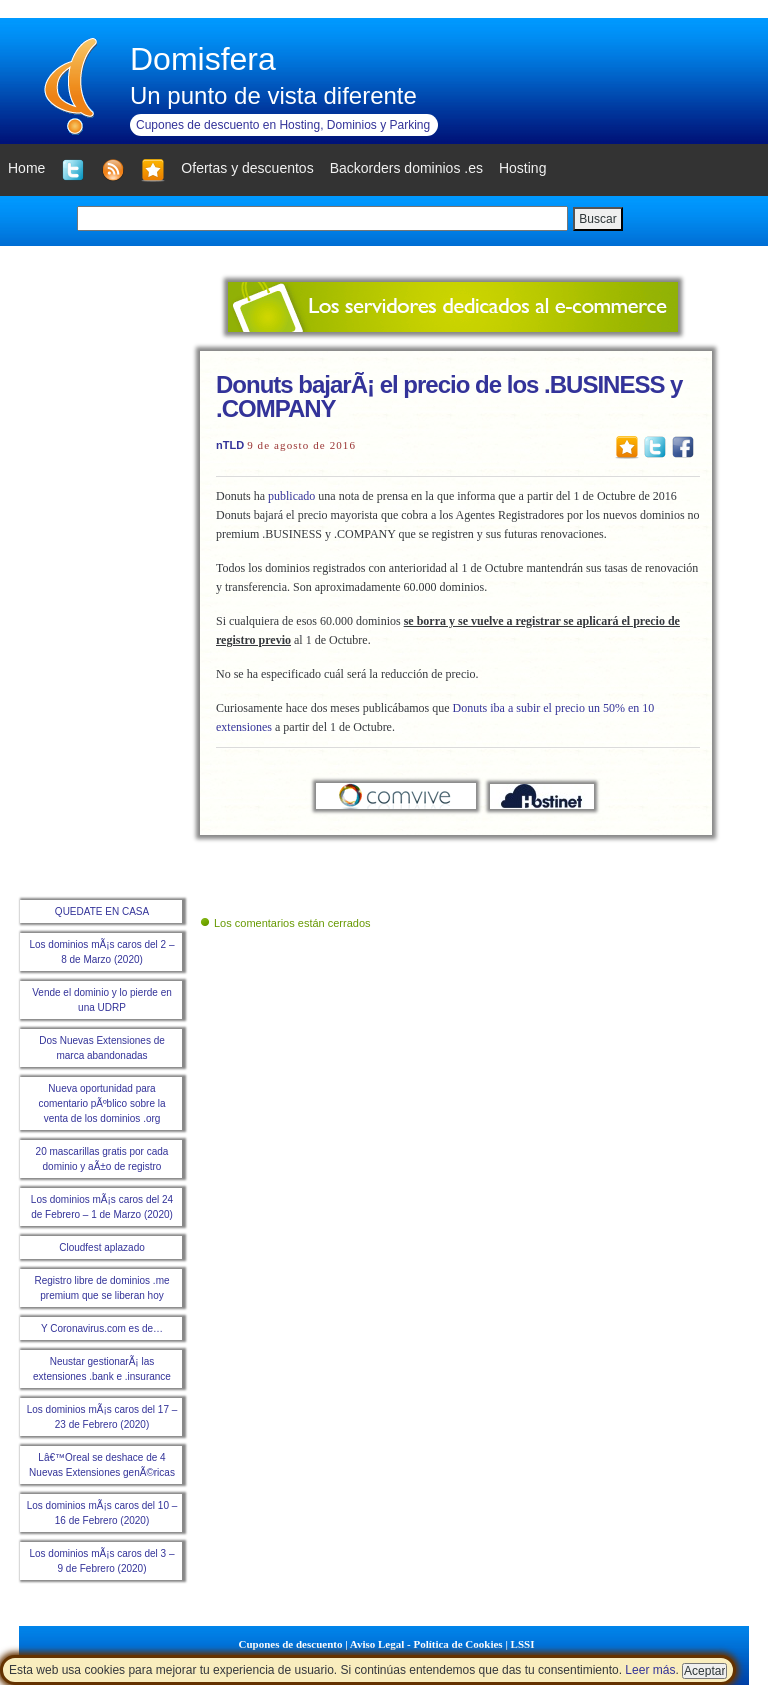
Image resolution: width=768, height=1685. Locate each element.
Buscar (597, 219)
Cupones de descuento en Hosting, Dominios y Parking (283, 125)
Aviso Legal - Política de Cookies (426, 1644)
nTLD (230, 445)
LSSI (523, 1644)
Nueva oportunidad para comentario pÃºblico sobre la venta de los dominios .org (101, 1103)
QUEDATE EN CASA (102, 911)
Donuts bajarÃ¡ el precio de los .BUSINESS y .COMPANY (449, 396)
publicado (291, 496)
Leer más (650, 1670)
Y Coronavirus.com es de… (102, 1328)
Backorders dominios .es (406, 168)
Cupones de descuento (291, 1644)
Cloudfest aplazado (102, 1247)
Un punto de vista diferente (273, 95)
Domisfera (203, 59)
